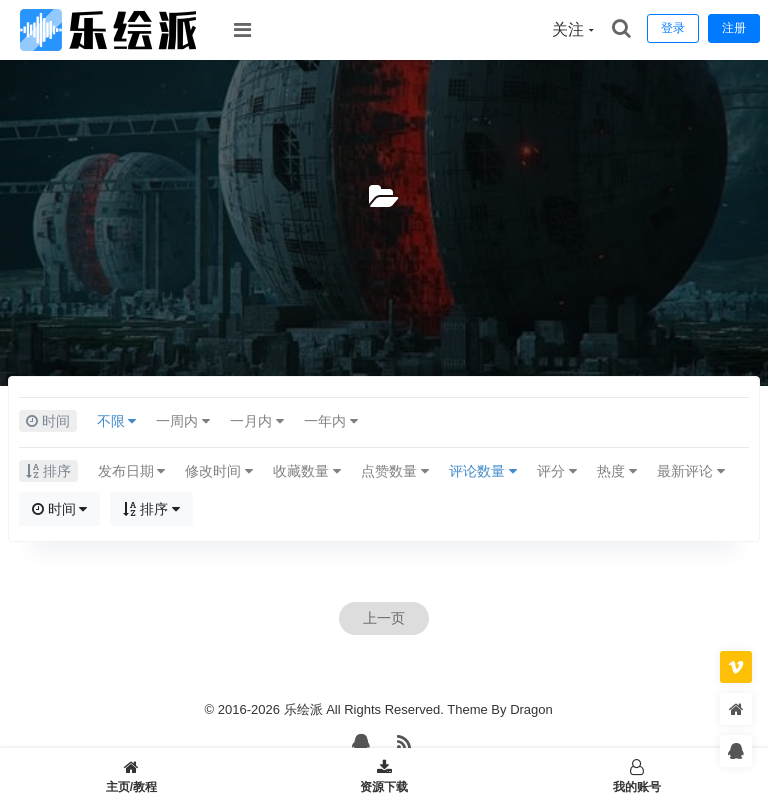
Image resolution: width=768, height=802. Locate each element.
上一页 (384, 618)
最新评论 (691, 471)
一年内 (331, 421)
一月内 (257, 421)
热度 (617, 471)
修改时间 (219, 471)
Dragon (531, 709)
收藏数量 (307, 471)
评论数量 (483, 471)
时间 (60, 509)
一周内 (183, 421)
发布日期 (132, 471)
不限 (117, 421)
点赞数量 (395, 471)
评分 (557, 471)
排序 (151, 509)
